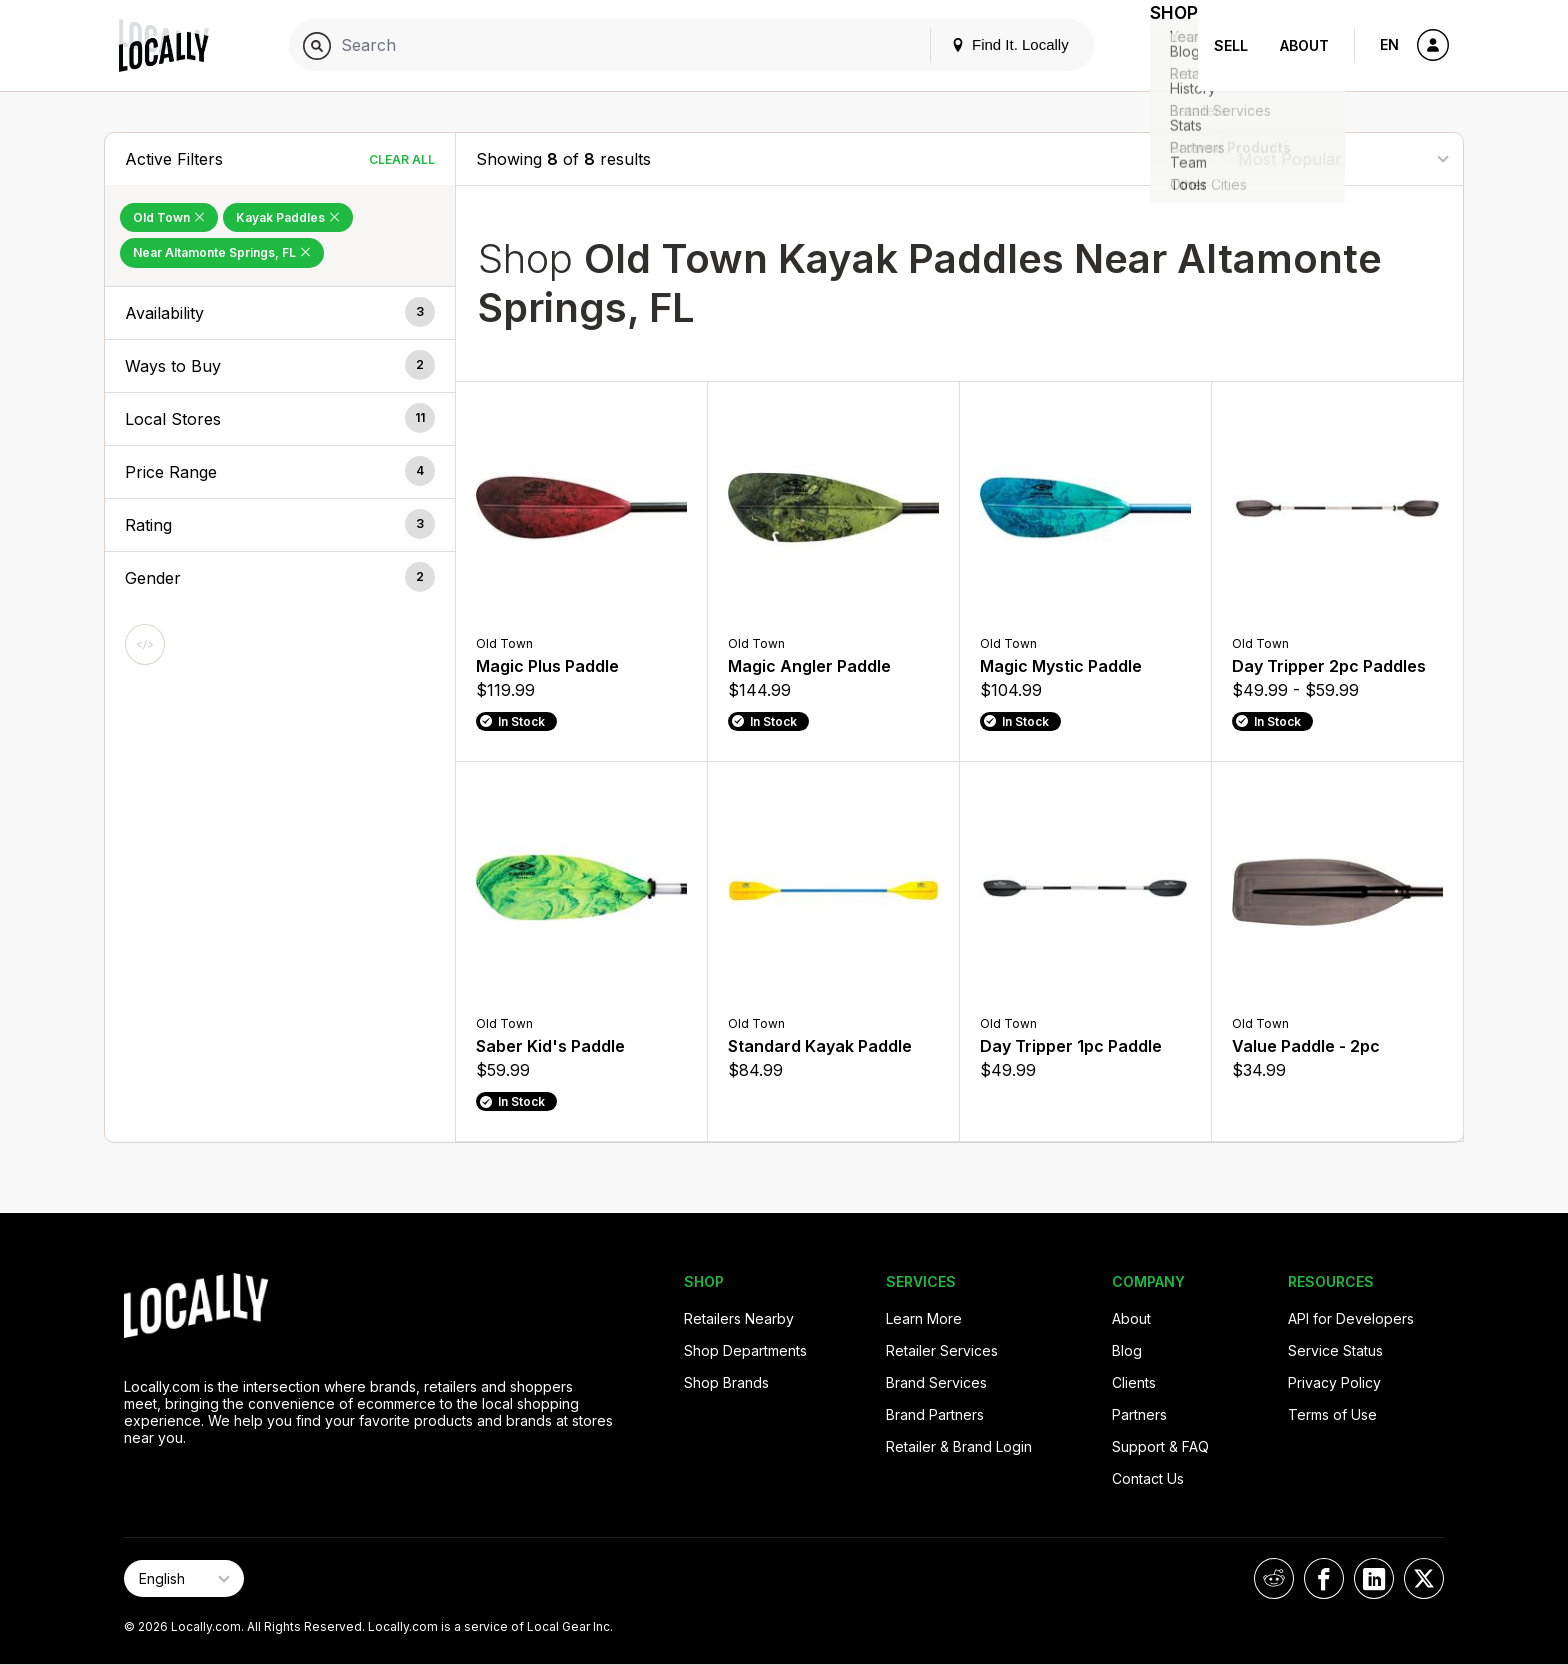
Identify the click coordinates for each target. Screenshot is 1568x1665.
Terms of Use (1332, 1414)
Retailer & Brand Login (959, 1446)
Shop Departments (745, 1350)
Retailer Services (942, 1350)
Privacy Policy (1334, 1382)
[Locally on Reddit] (1274, 1578)
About (1304, 45)
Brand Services (936, 1382)
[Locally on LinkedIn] (1374, 1578)
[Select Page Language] (184, 1578)
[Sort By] (1343, 158)
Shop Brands (726, 1382)
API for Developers (1351, 1318)
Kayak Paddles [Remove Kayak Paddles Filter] (288, 217)
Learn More (924, 1318)
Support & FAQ (1160, 1446)
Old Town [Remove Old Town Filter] (169, 217)
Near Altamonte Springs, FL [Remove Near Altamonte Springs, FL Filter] (222, 252)
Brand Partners (935, 1414)
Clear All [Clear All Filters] (402, 159)
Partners (1139, 1414)
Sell (1231, 45)
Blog (1127, 1350)
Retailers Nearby (739, 1318)
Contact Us (1148, 1478)
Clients (1134, 1382)
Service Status (1335, 1350)
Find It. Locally (986, 44)
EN (1389, 44)
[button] (280, 313)
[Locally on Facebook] (1324, 1578)
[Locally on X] (1424, 1578)
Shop (1162, 45)
